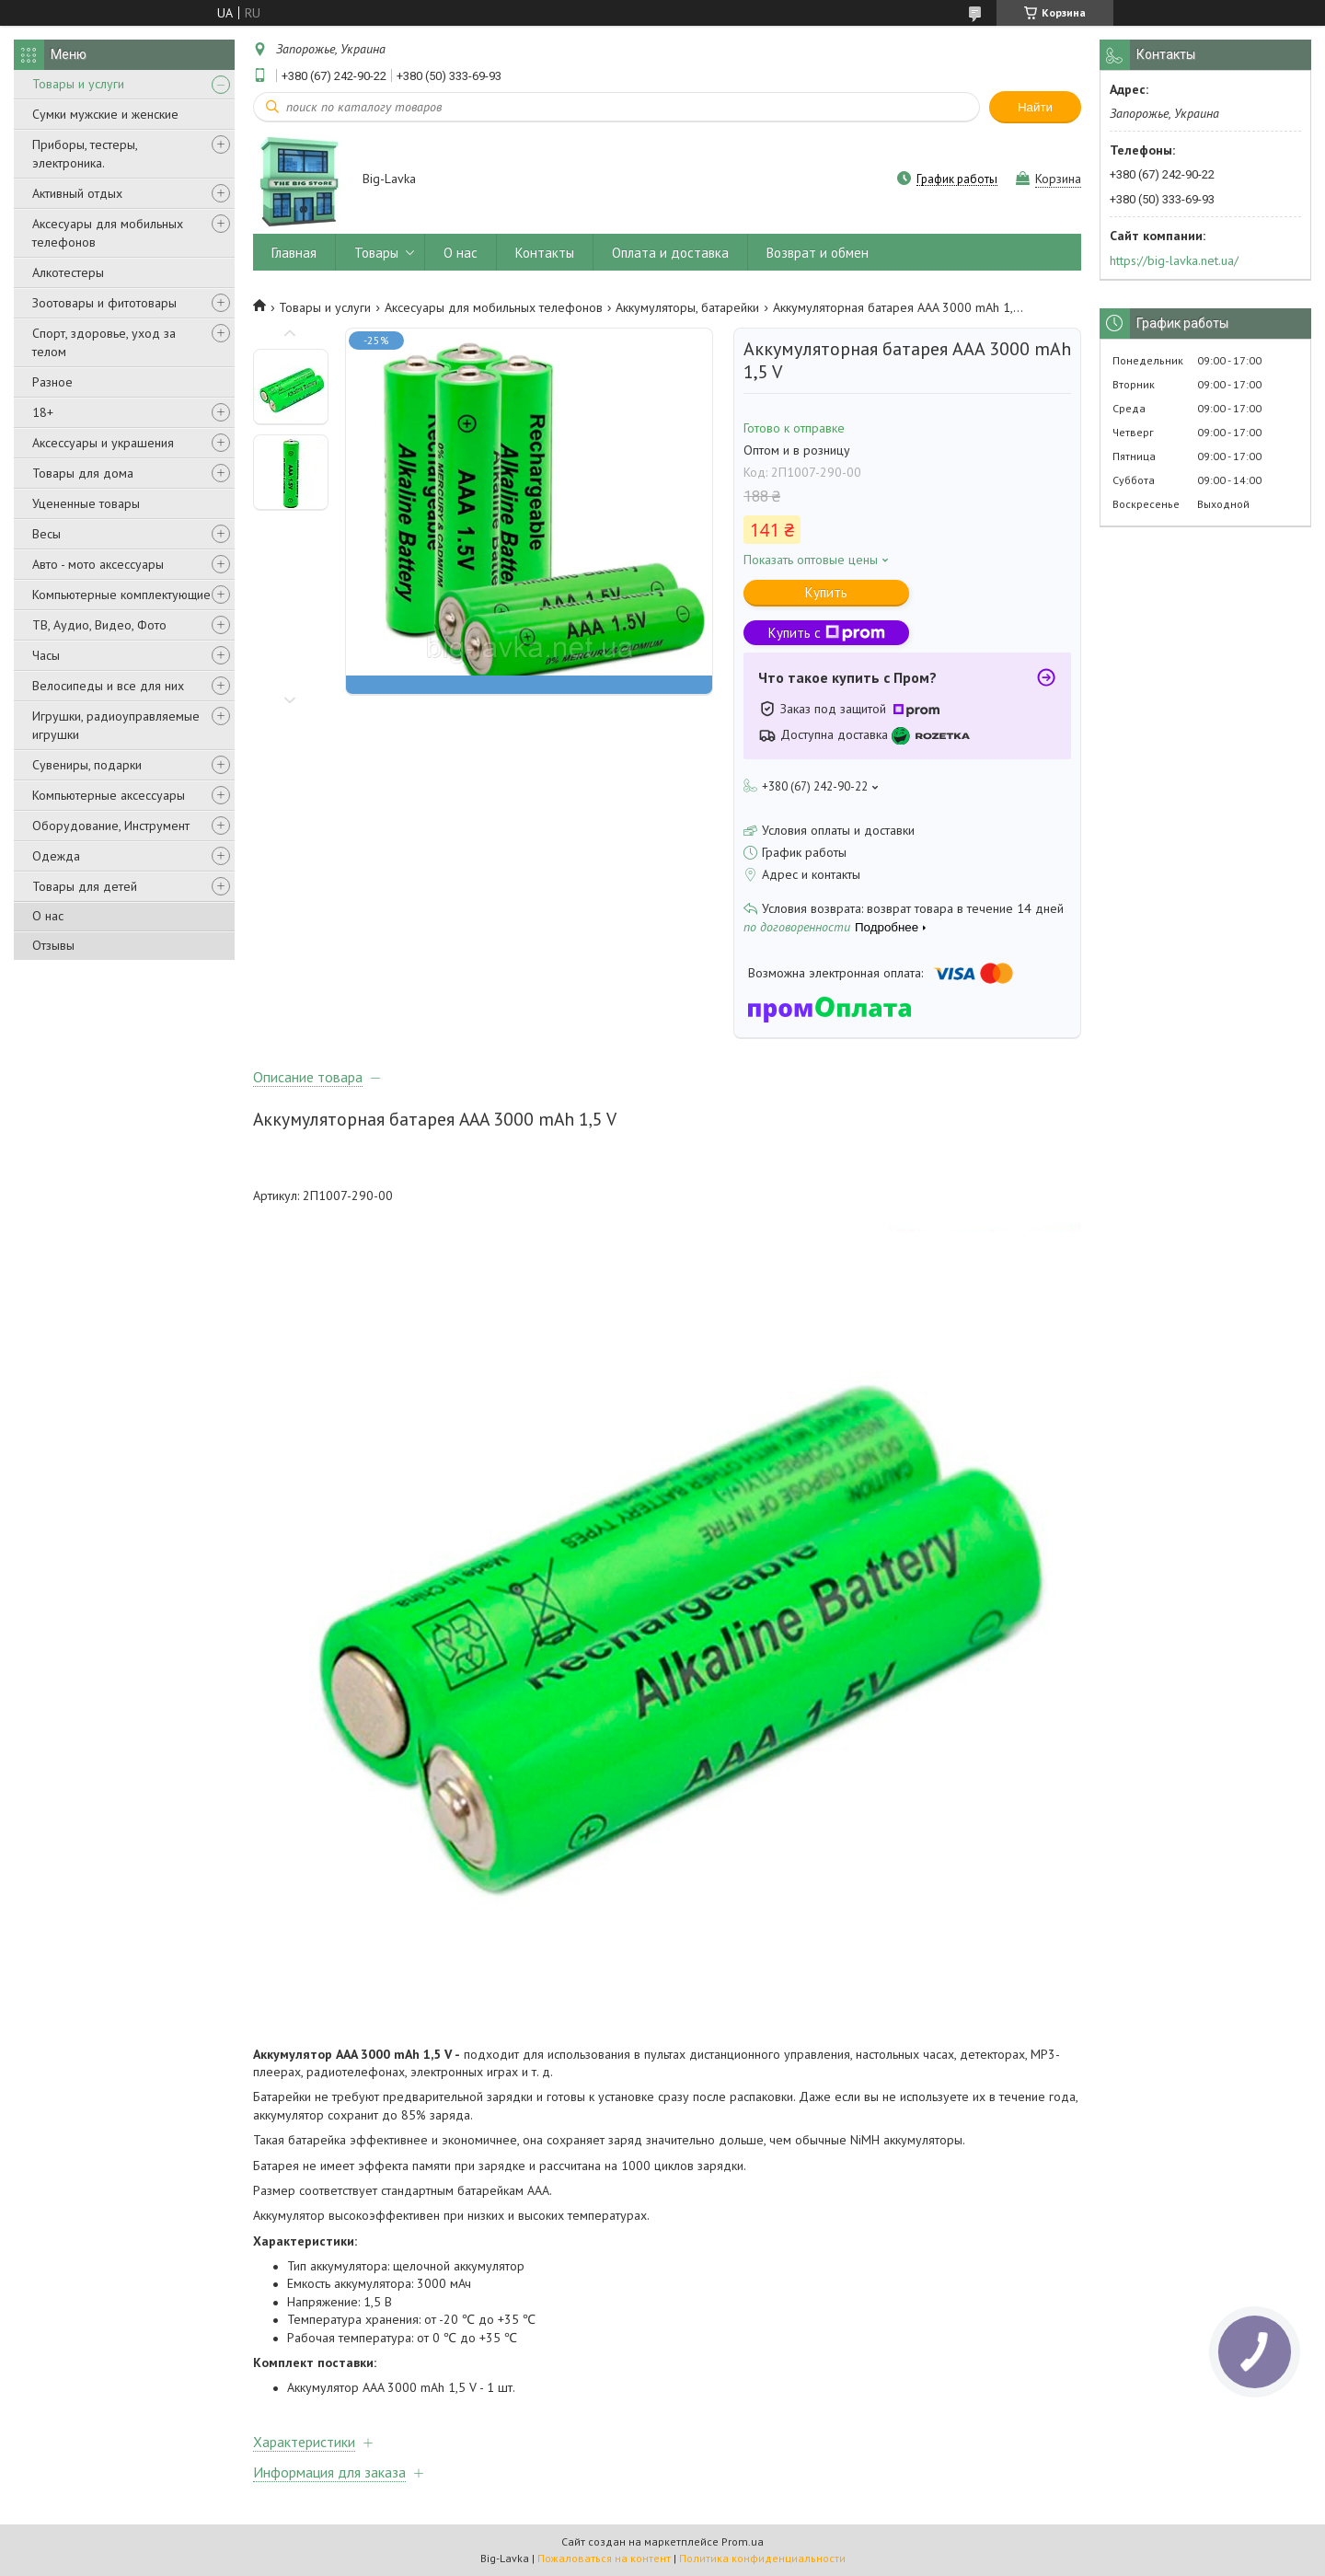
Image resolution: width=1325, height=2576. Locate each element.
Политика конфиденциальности (762, 2558)
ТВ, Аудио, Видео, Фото (99, 625)
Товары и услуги (78, 83)
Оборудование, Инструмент (111, 825)
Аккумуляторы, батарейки (687, 307)
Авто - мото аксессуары (98, 564)
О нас (47, 915)
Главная (294, 253)
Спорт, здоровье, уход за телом (104, 342)
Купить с (826, 632)
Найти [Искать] (1035, 107)
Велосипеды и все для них (108, 685)
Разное (52, 382)
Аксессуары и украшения (103, 442)
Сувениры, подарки (87, 765)
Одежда (56, 856)
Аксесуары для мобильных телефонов (107, 232)
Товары (376, 253)
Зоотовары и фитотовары (104, 303)
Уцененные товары (86, 503)
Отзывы (53, 945)
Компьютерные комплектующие (121, 594)
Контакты (544, 253)
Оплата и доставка (670, 253)
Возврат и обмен (817, 253)
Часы (46, 655)
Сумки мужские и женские (105, 114)
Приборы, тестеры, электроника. (84, 153)
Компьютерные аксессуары (108, 795)
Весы (46, 534)
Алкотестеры (68, 272)
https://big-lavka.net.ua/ (1174, 260)
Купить (826, 592)
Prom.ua (742, 2541)
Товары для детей (84, 886)
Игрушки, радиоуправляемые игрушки (116, 725)
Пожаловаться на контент (604, 2558)
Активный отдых (77, 193)
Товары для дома (82, 473)
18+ (42, 412)
